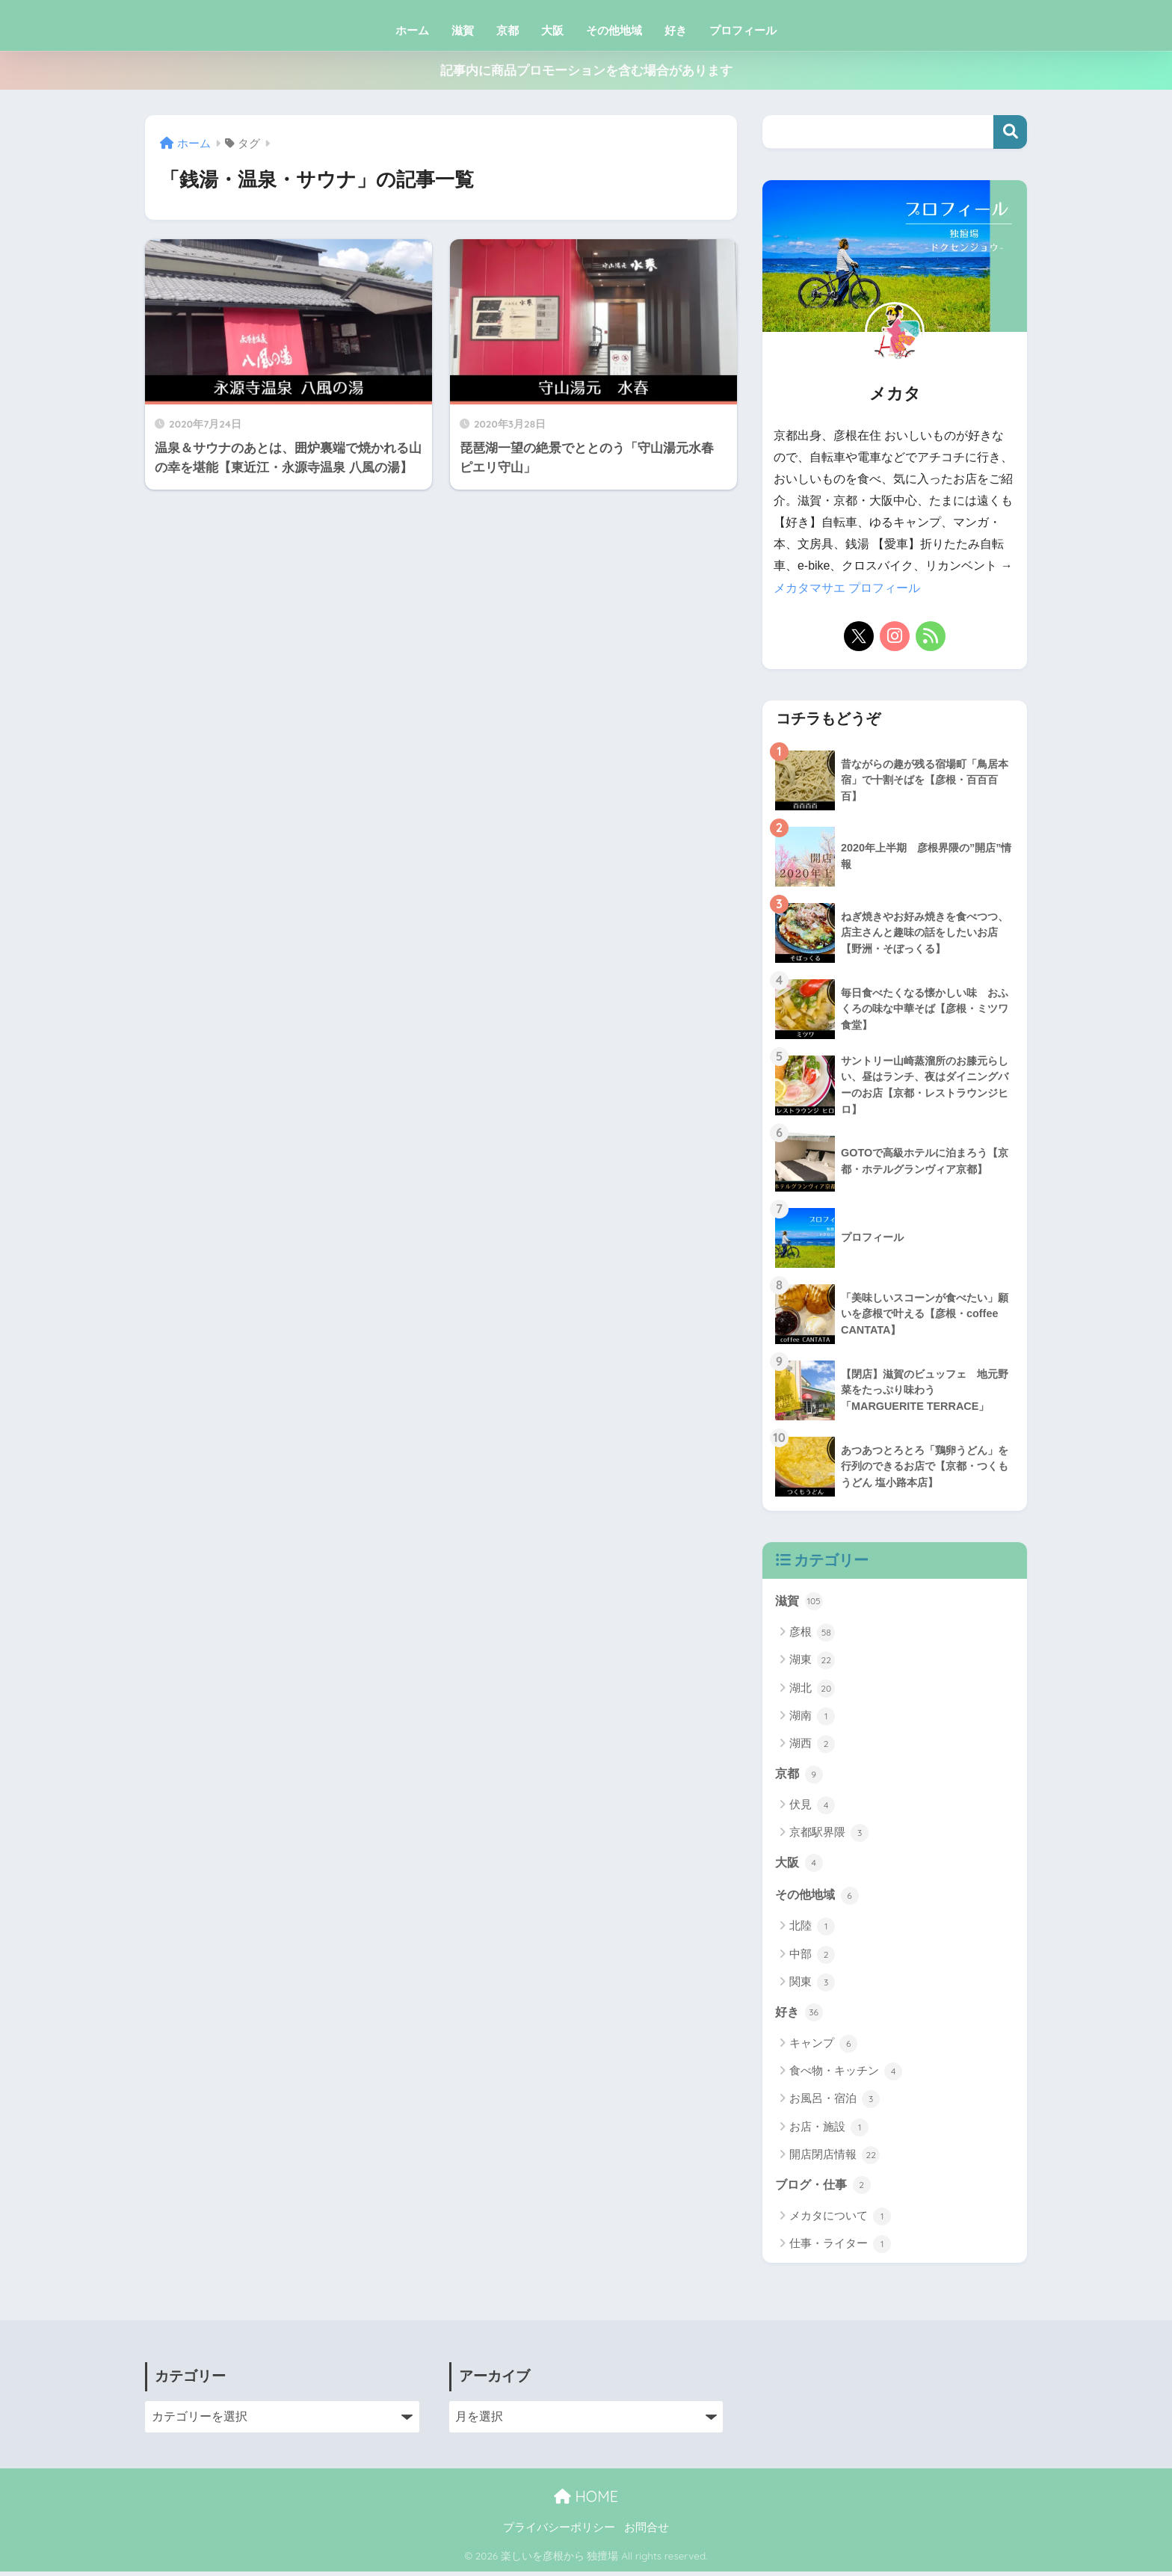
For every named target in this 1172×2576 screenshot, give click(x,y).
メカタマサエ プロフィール (847, 588)
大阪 (552, 30)
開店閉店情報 (834, 2159)
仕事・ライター (840, 2249)
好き (675, 30)
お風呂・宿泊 (834, 2103)
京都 (507, 30)
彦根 (812, 1633)
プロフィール (743, 30)
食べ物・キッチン (845, 2075)
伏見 (812, 1807)
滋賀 (462, 30)
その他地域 (614, 30)
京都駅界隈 (829, 1834)
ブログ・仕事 (825, 2189)
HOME (586, 2500)
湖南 (812, 1717)
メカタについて (840, 2220)
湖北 (812, 1689)
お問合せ (646, 2532)
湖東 (812, 1661)
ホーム (412, 30)
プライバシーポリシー (559, 2532)
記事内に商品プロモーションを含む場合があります (586, 71)
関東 (812, 1985)
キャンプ (823, 2047)
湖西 (812, 1745)
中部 (812, 1958)
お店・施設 (829, 2131)
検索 (1010, 132)
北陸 (812, 1929)
